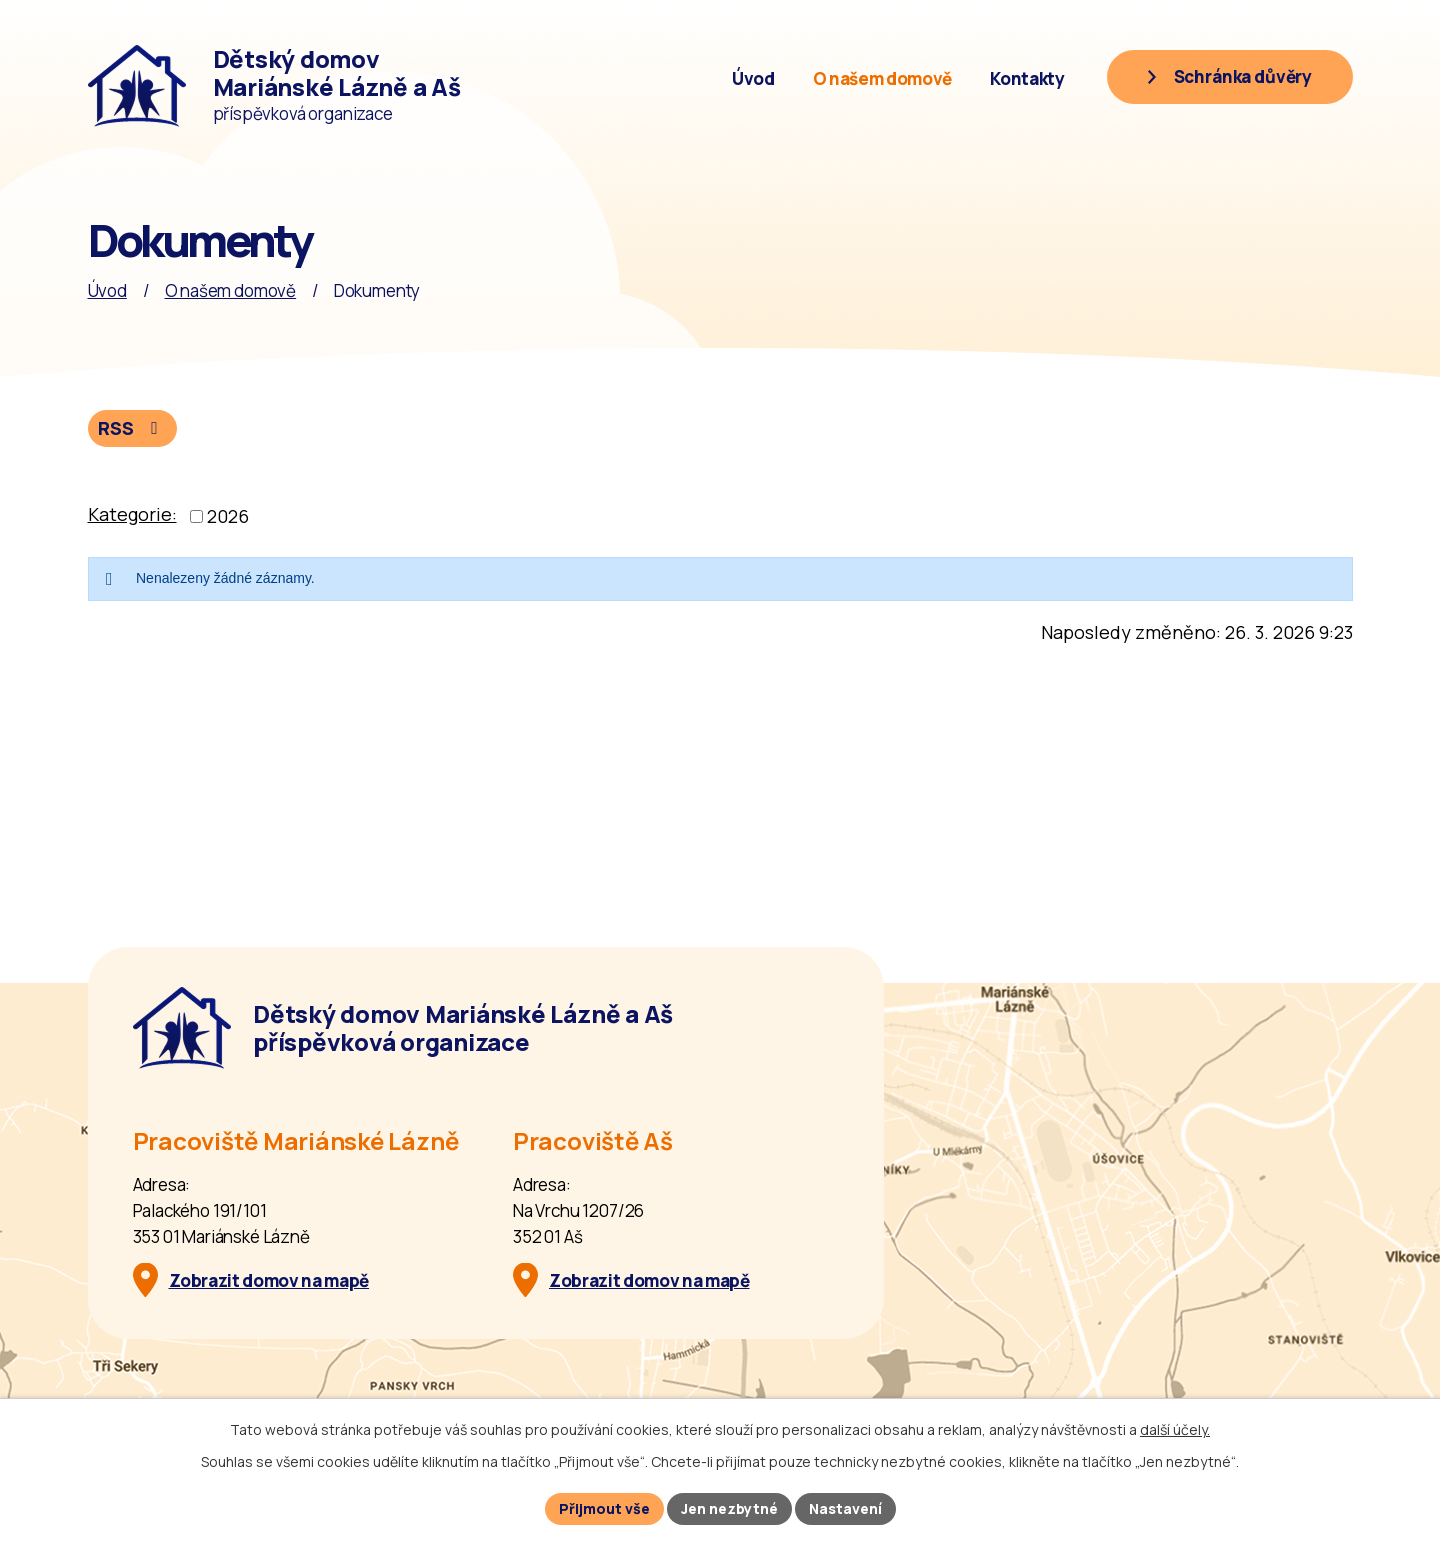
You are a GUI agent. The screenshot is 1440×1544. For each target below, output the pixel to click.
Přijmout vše (604, 1508)
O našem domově (882, 78)
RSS (132, 428)
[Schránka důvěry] (1229, 77)
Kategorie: (132, 514)
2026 (228, 516)
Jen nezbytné (729, 1508)
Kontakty (1027, 78)
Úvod (753, 78)
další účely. (1175, 1429)
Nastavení (845, 1508)
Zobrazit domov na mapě (269, 1280)
